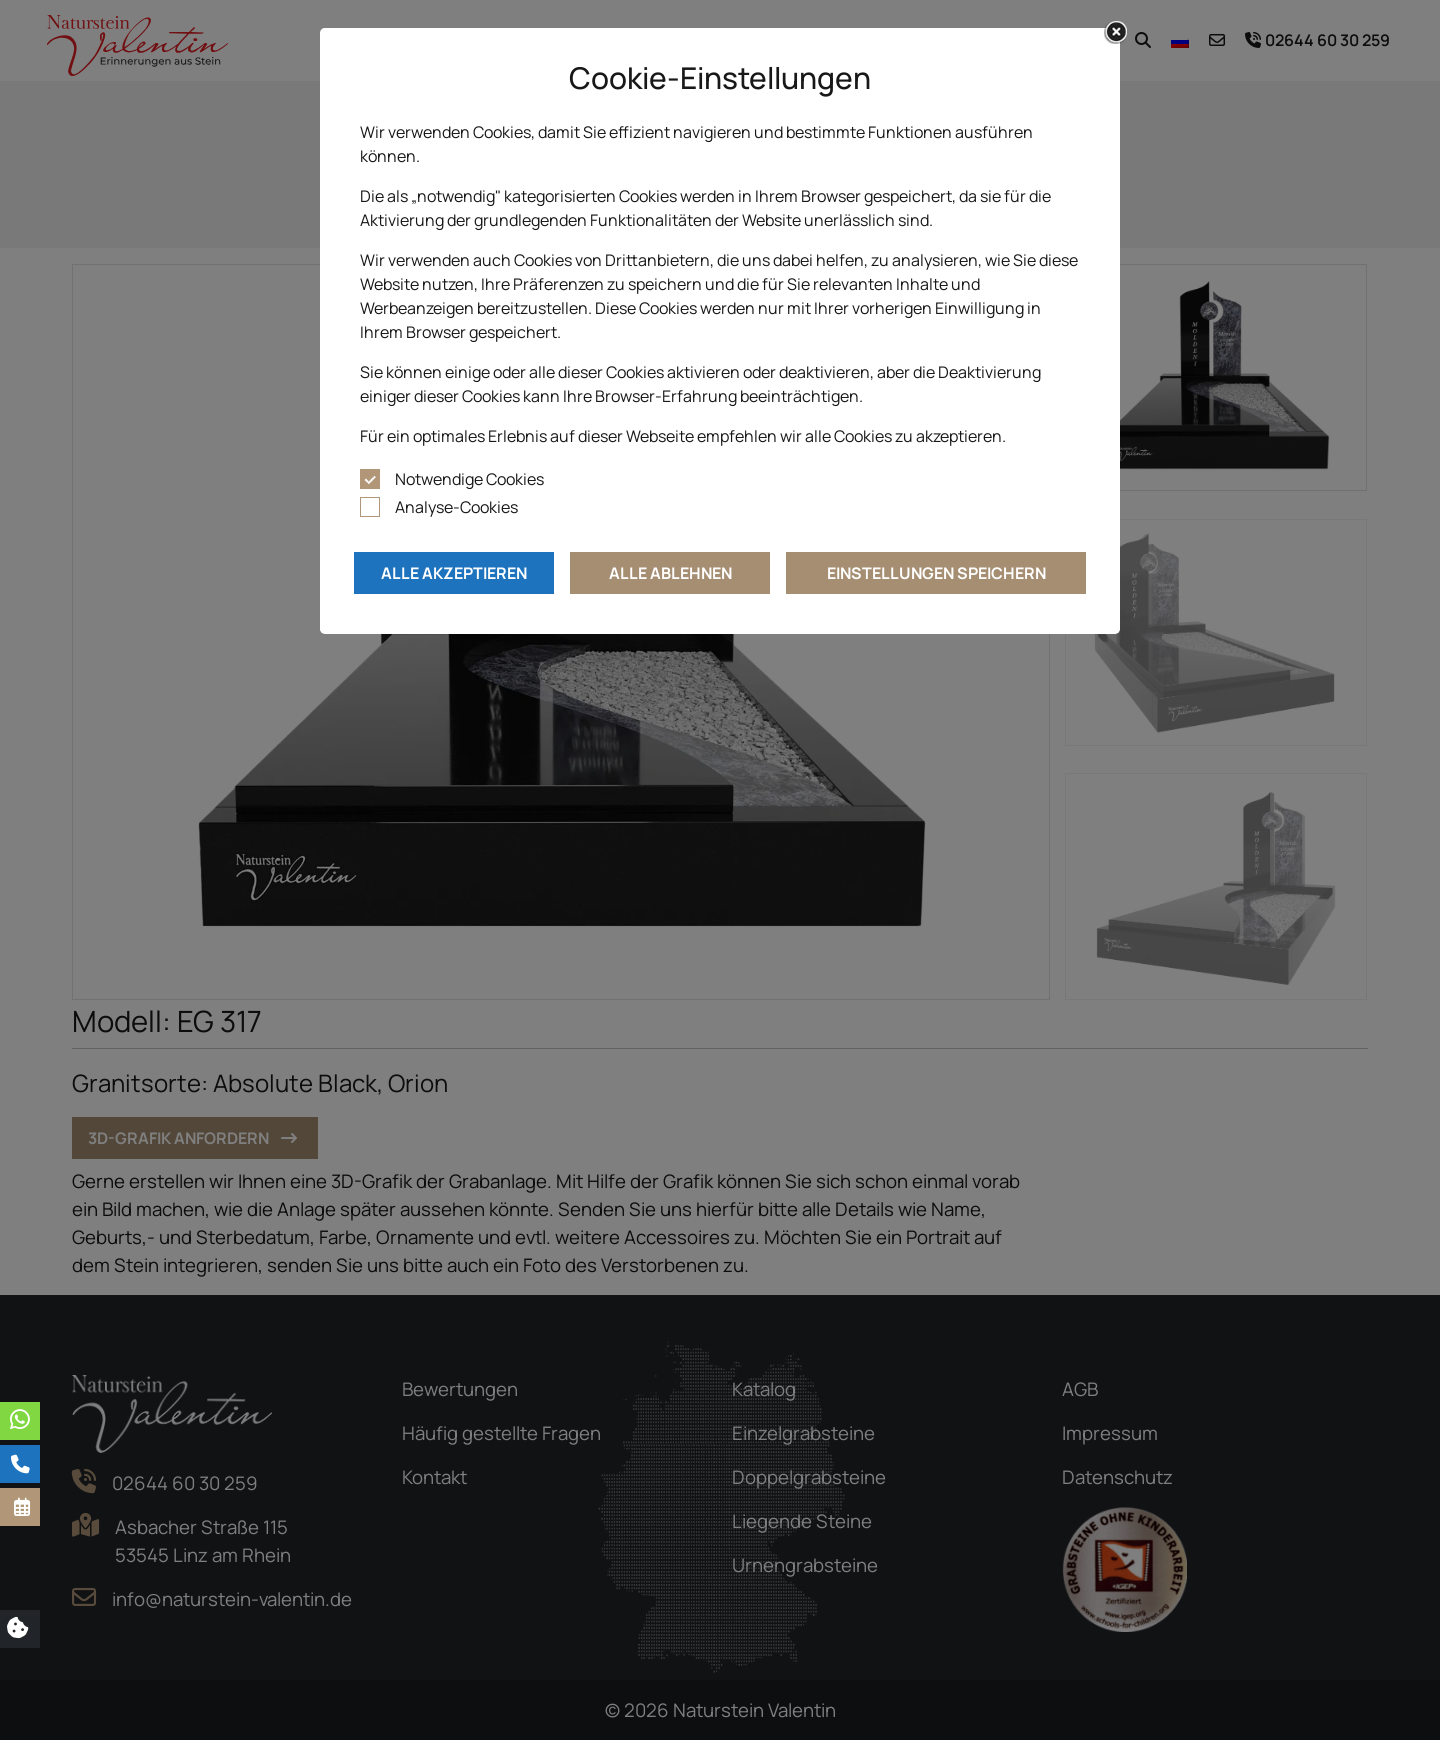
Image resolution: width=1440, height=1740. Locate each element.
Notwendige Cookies (469, 479)
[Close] (1116, 32)
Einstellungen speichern (936, 573)
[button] (20, 1507)
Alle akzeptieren (454, 573)
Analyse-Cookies (456, 507)
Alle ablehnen (670, 573)
